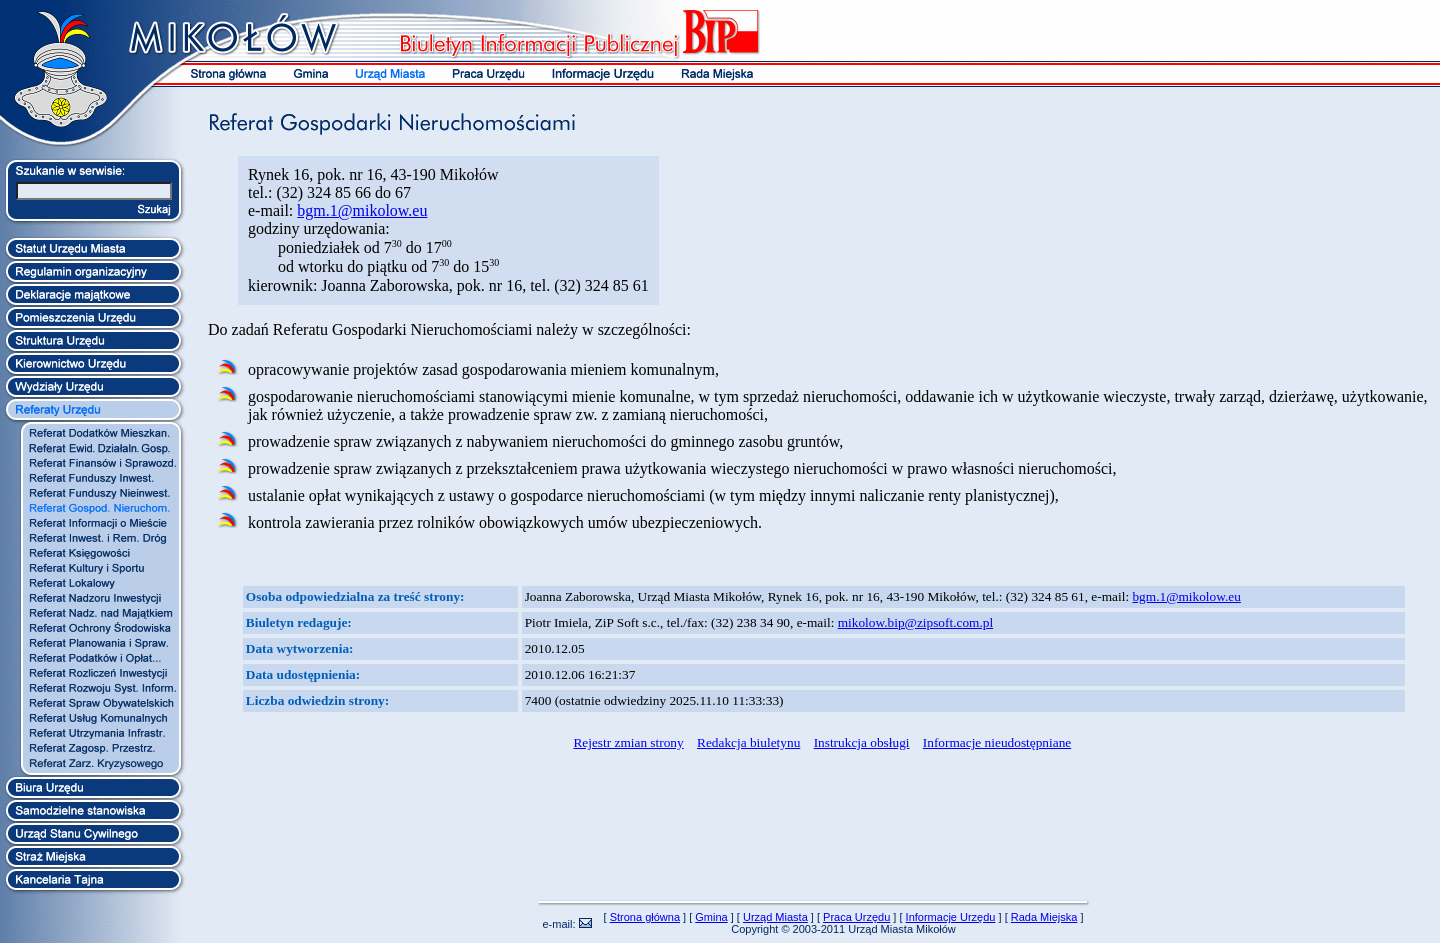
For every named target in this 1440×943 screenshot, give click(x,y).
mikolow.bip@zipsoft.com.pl (915, 622)
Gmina (711, 917)
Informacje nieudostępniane (997, 742)
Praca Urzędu (856, 917)
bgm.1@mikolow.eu (362, 210)
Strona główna (645, 917)
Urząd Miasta (775, 917)
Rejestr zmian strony (628, 742)
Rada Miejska (1044, 917)
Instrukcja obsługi (862, 742)
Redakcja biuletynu (748, 742)
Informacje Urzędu (951, 917)
